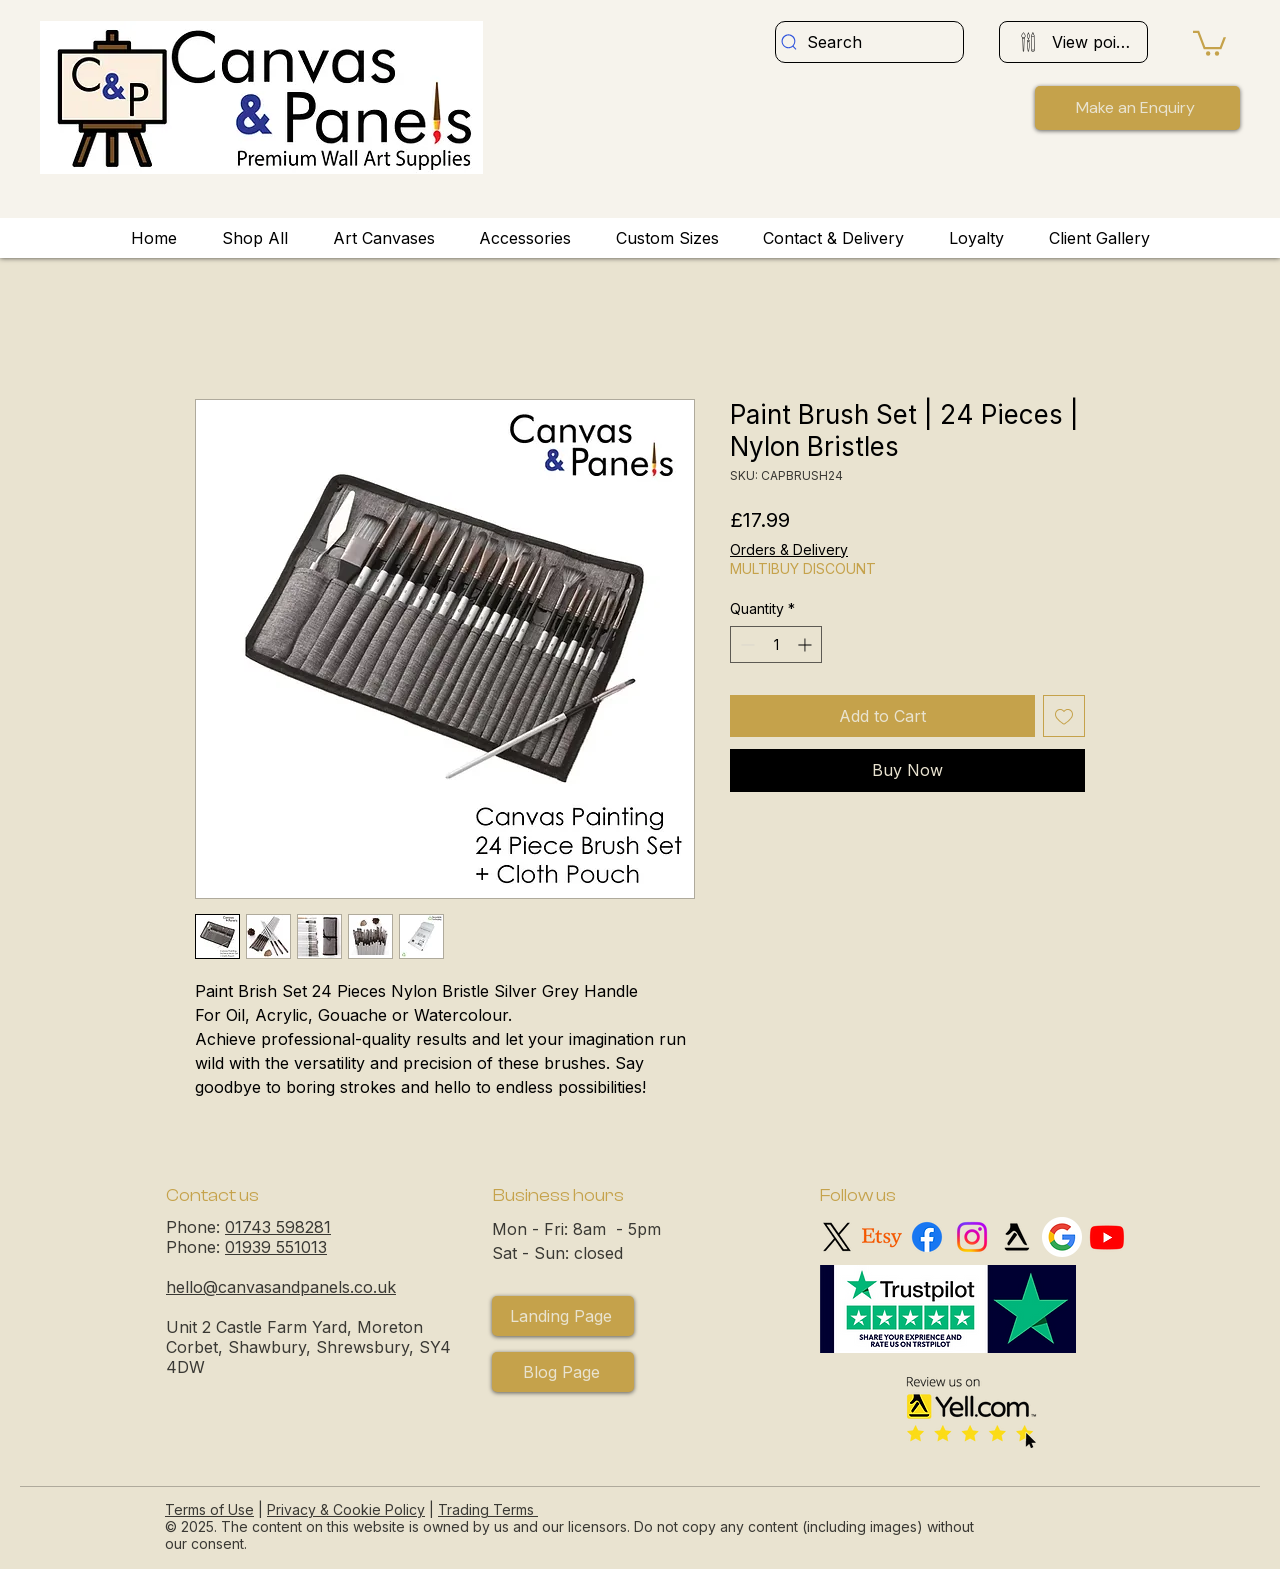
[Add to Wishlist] (1064, 716)
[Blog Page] (563, 1372)
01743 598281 (278, 1227)
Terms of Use (209, 1509)
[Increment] (806, 644)
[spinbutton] (776, 644)
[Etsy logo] (882, 1237)
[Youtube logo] (1107, 1237)
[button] (1209, 42)
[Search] (869, 42)
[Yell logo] (1017, 1237)
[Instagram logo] (972, 1237)
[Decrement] (745, 644)
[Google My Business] (1062, 1237)
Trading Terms (486, 1509)
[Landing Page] (563, 1316)
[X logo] (837, 1237)
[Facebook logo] (927, 1237)
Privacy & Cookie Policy (346, 1509)
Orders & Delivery (789, 549)
